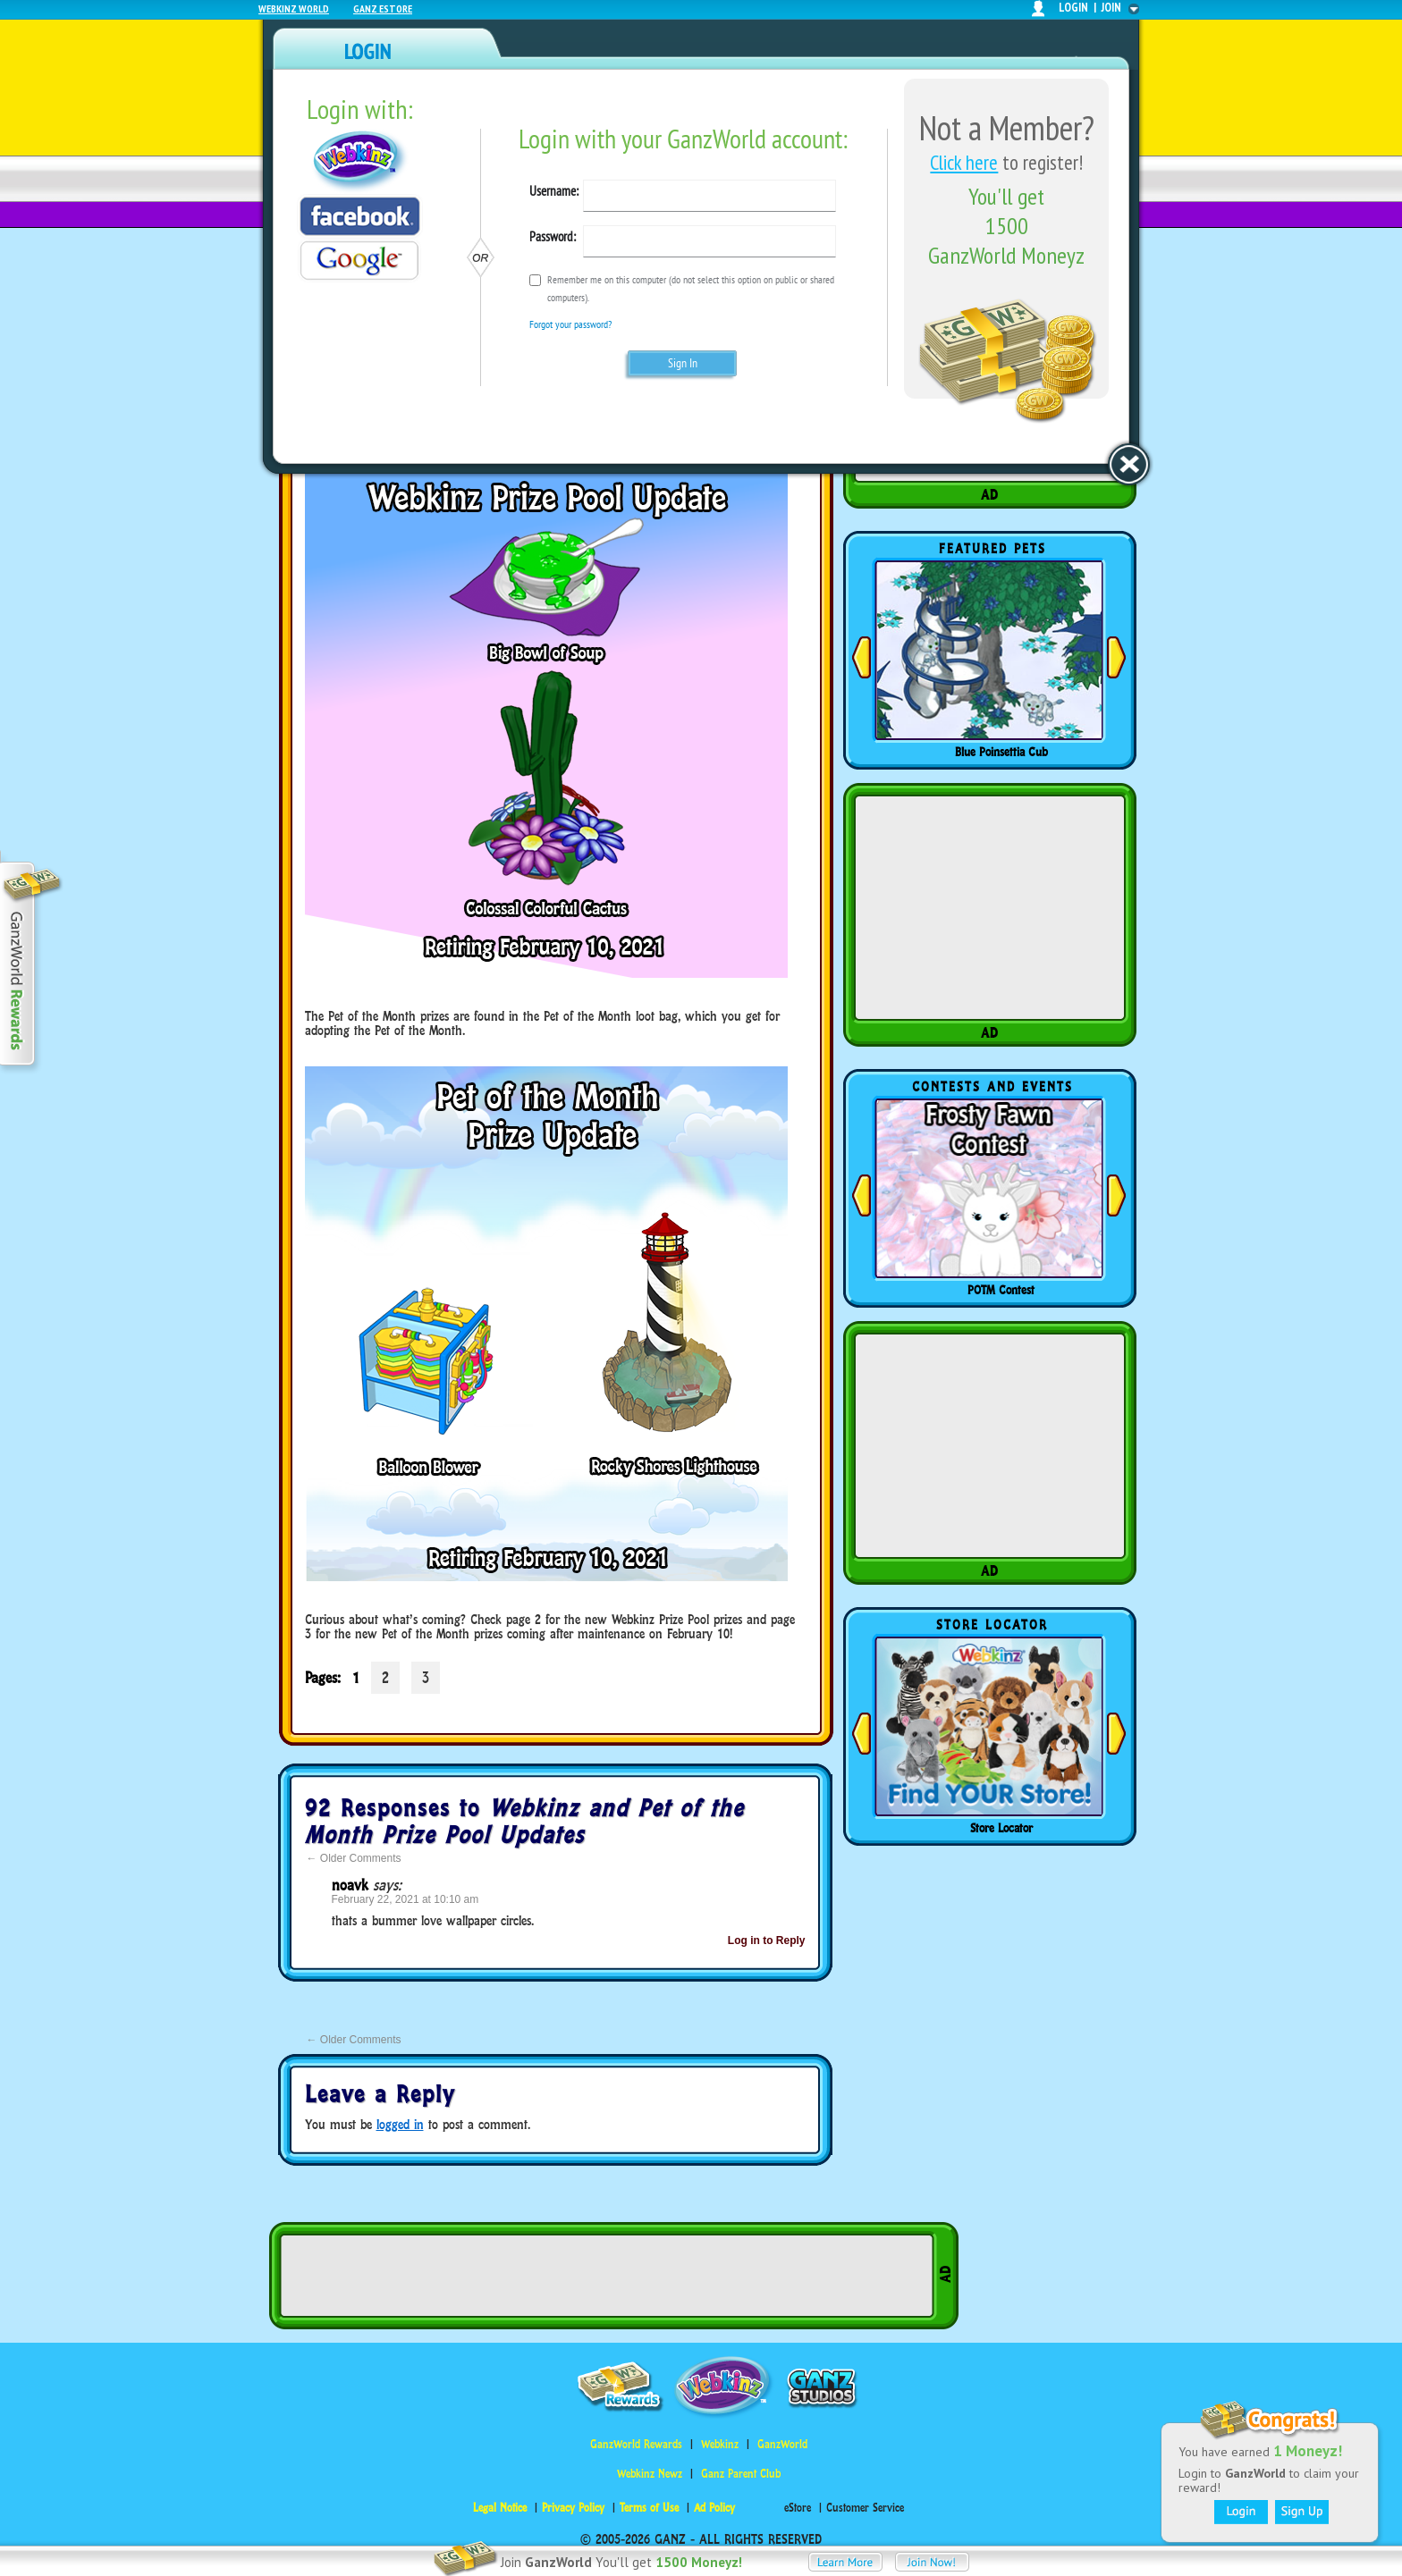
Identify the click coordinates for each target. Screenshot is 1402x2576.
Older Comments (354, 1858)
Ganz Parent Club (741, 2473)
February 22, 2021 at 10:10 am (405, 1899)
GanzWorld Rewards (636, 2444)
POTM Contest (1001, 1290)
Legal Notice (500, 2507)
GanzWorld (782, 2444)
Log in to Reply (767, 1940)
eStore (797, 2507)
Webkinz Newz (649, 2473)
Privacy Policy (573, 2507)
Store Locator (1001, 1828)
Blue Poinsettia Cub (1001, 752)
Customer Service (865, 2507)
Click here (964, 162)
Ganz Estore (382, 8)
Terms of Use (649, 2507)
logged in (400, 2124)
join (1111, 7)
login (1073, 7)
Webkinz (720, 2444)
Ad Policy (714, 2507)
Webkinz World (293, 8)
